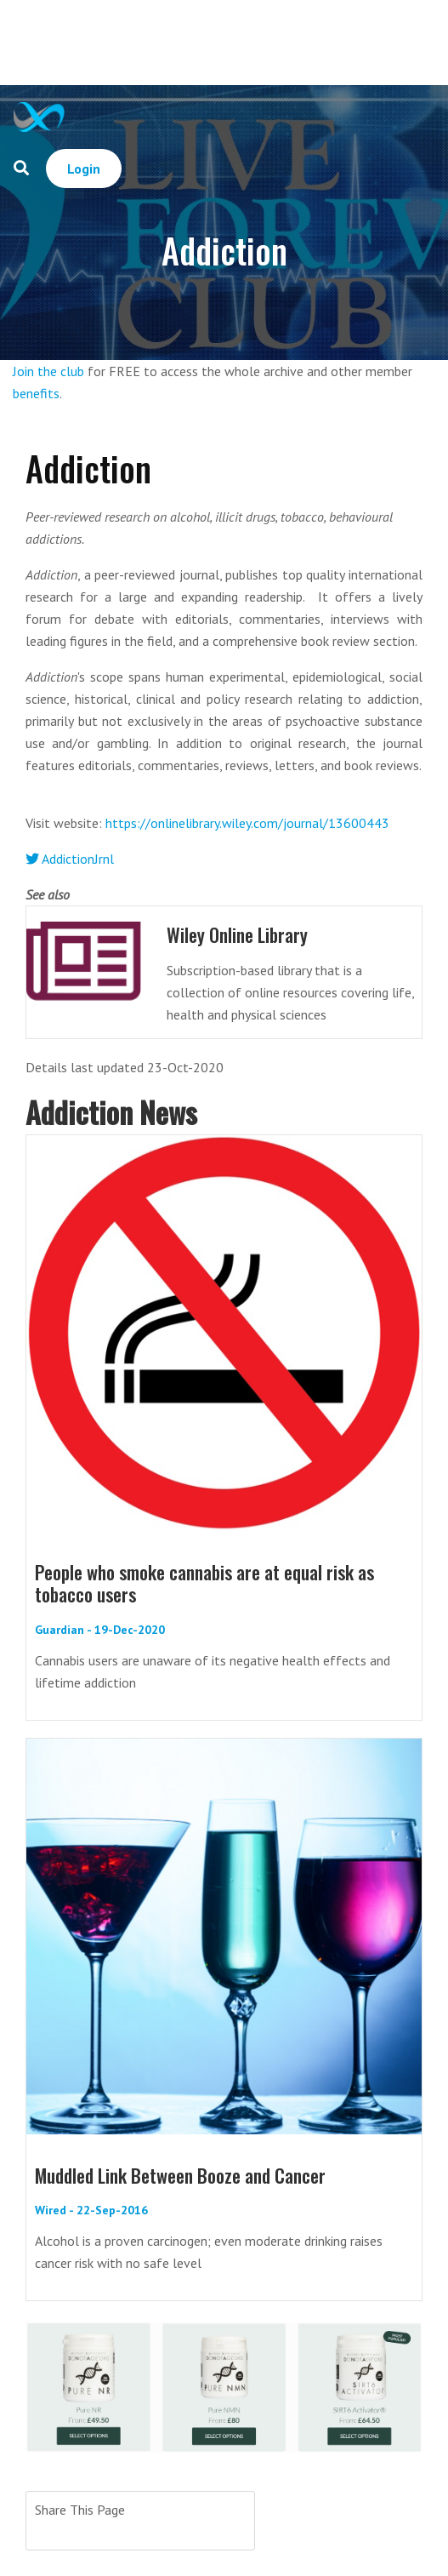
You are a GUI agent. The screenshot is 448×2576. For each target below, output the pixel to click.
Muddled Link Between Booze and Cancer (180, 2175)
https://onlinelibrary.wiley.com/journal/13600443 (247, 822)
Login (83, 168)
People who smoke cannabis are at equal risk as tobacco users (204, 1583)
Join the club (48, 371)
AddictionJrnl (70, 858)
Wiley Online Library (237, 934)
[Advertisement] (258, 42)
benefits (36, 393)
